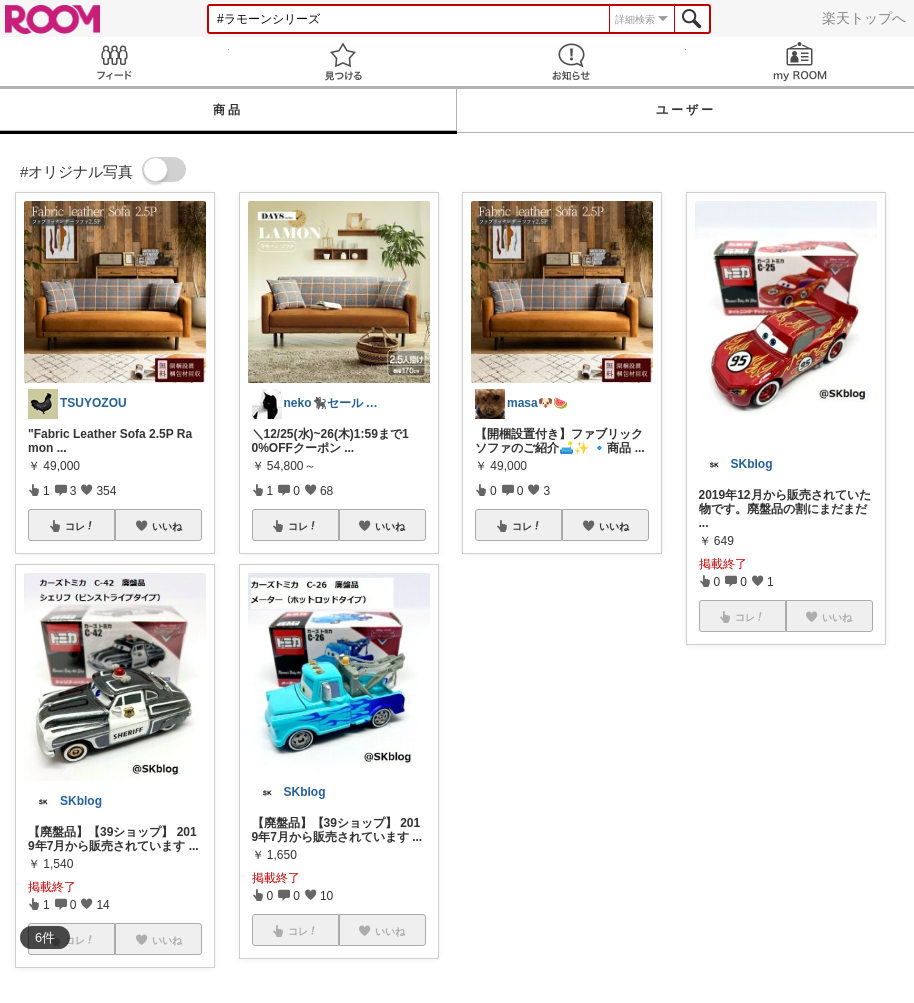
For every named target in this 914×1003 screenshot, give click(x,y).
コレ (80, 526)
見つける (343, 61)
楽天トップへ (864, 18)
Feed (114, 61)
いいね (167, 526)
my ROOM (800, 61)
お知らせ (571, 61)
